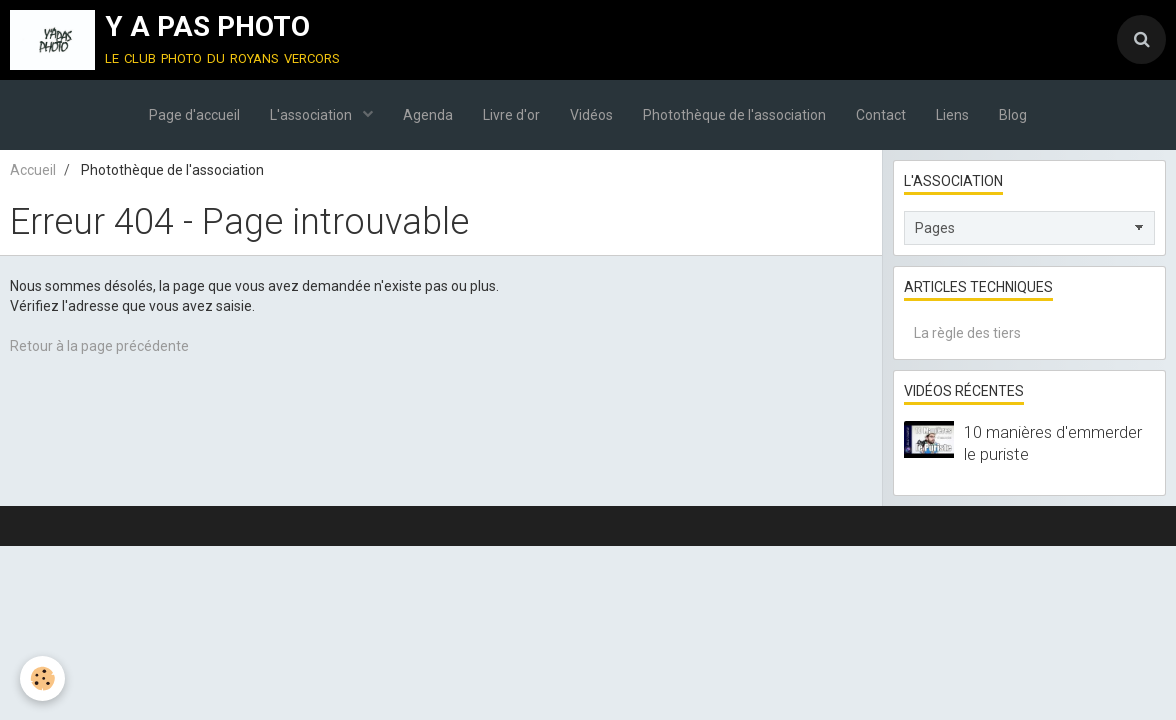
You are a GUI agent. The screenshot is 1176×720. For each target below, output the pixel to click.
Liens (952, 115)
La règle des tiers (967, 333)
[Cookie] (42, 678)
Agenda (428, 115)
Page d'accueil (194, 115)
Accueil (33, 170)
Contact (881, 115)
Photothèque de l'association (734, 115)
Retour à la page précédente (99, 346)
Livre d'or (511, 115)
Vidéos (591, 115)
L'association (312, 115)
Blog (1013, 115)
